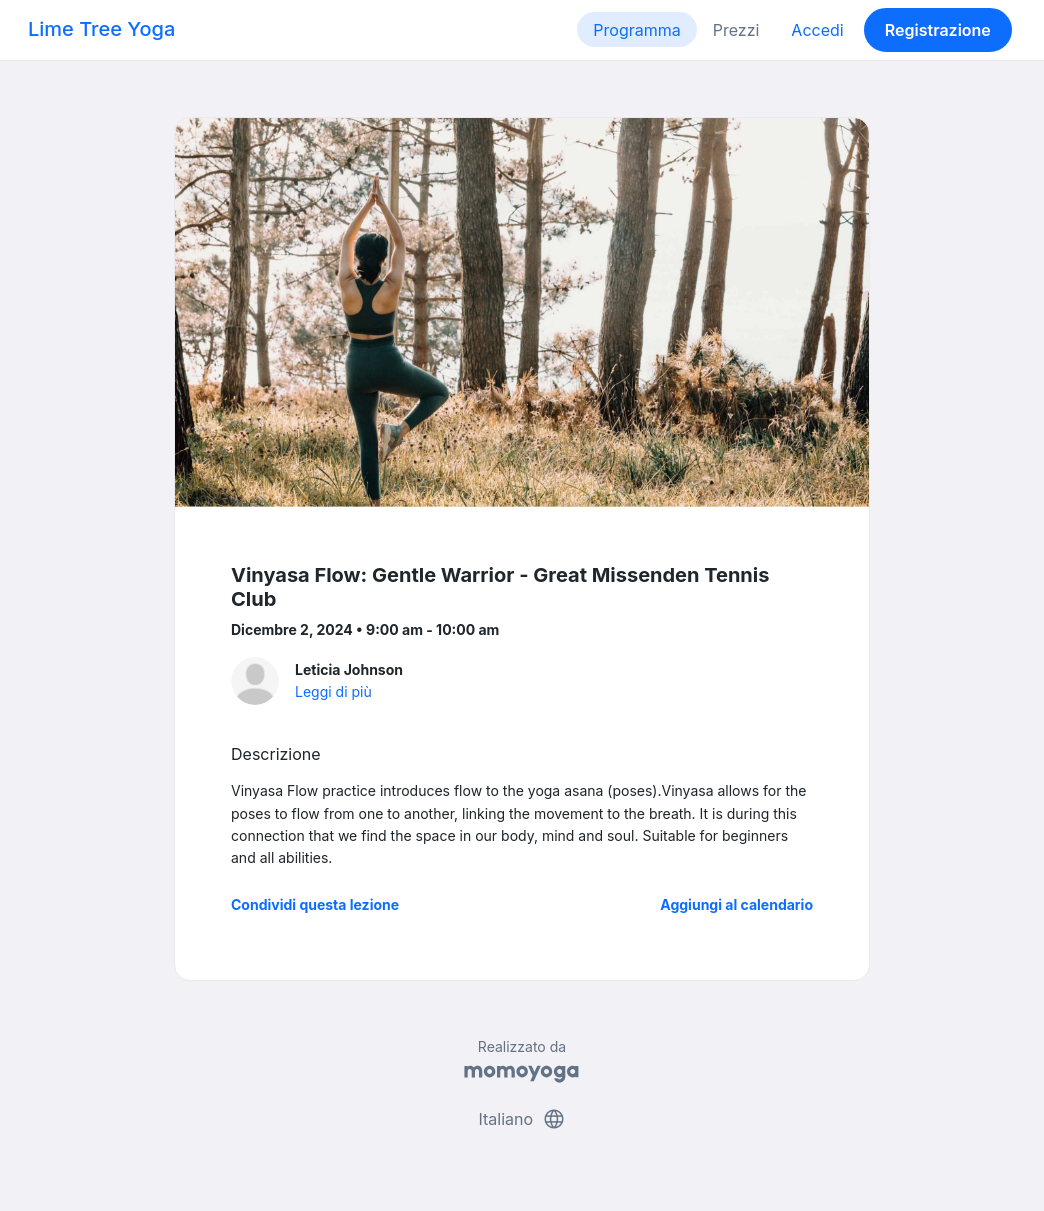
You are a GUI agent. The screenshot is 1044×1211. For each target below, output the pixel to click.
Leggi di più (333, 691)
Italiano (521, 1119)
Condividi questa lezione (315, 904)
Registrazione (938, 30)
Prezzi (736, 30)
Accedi (817, 30)
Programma (636, 30)
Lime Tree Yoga (101, 29)
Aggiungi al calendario (736, 904)
